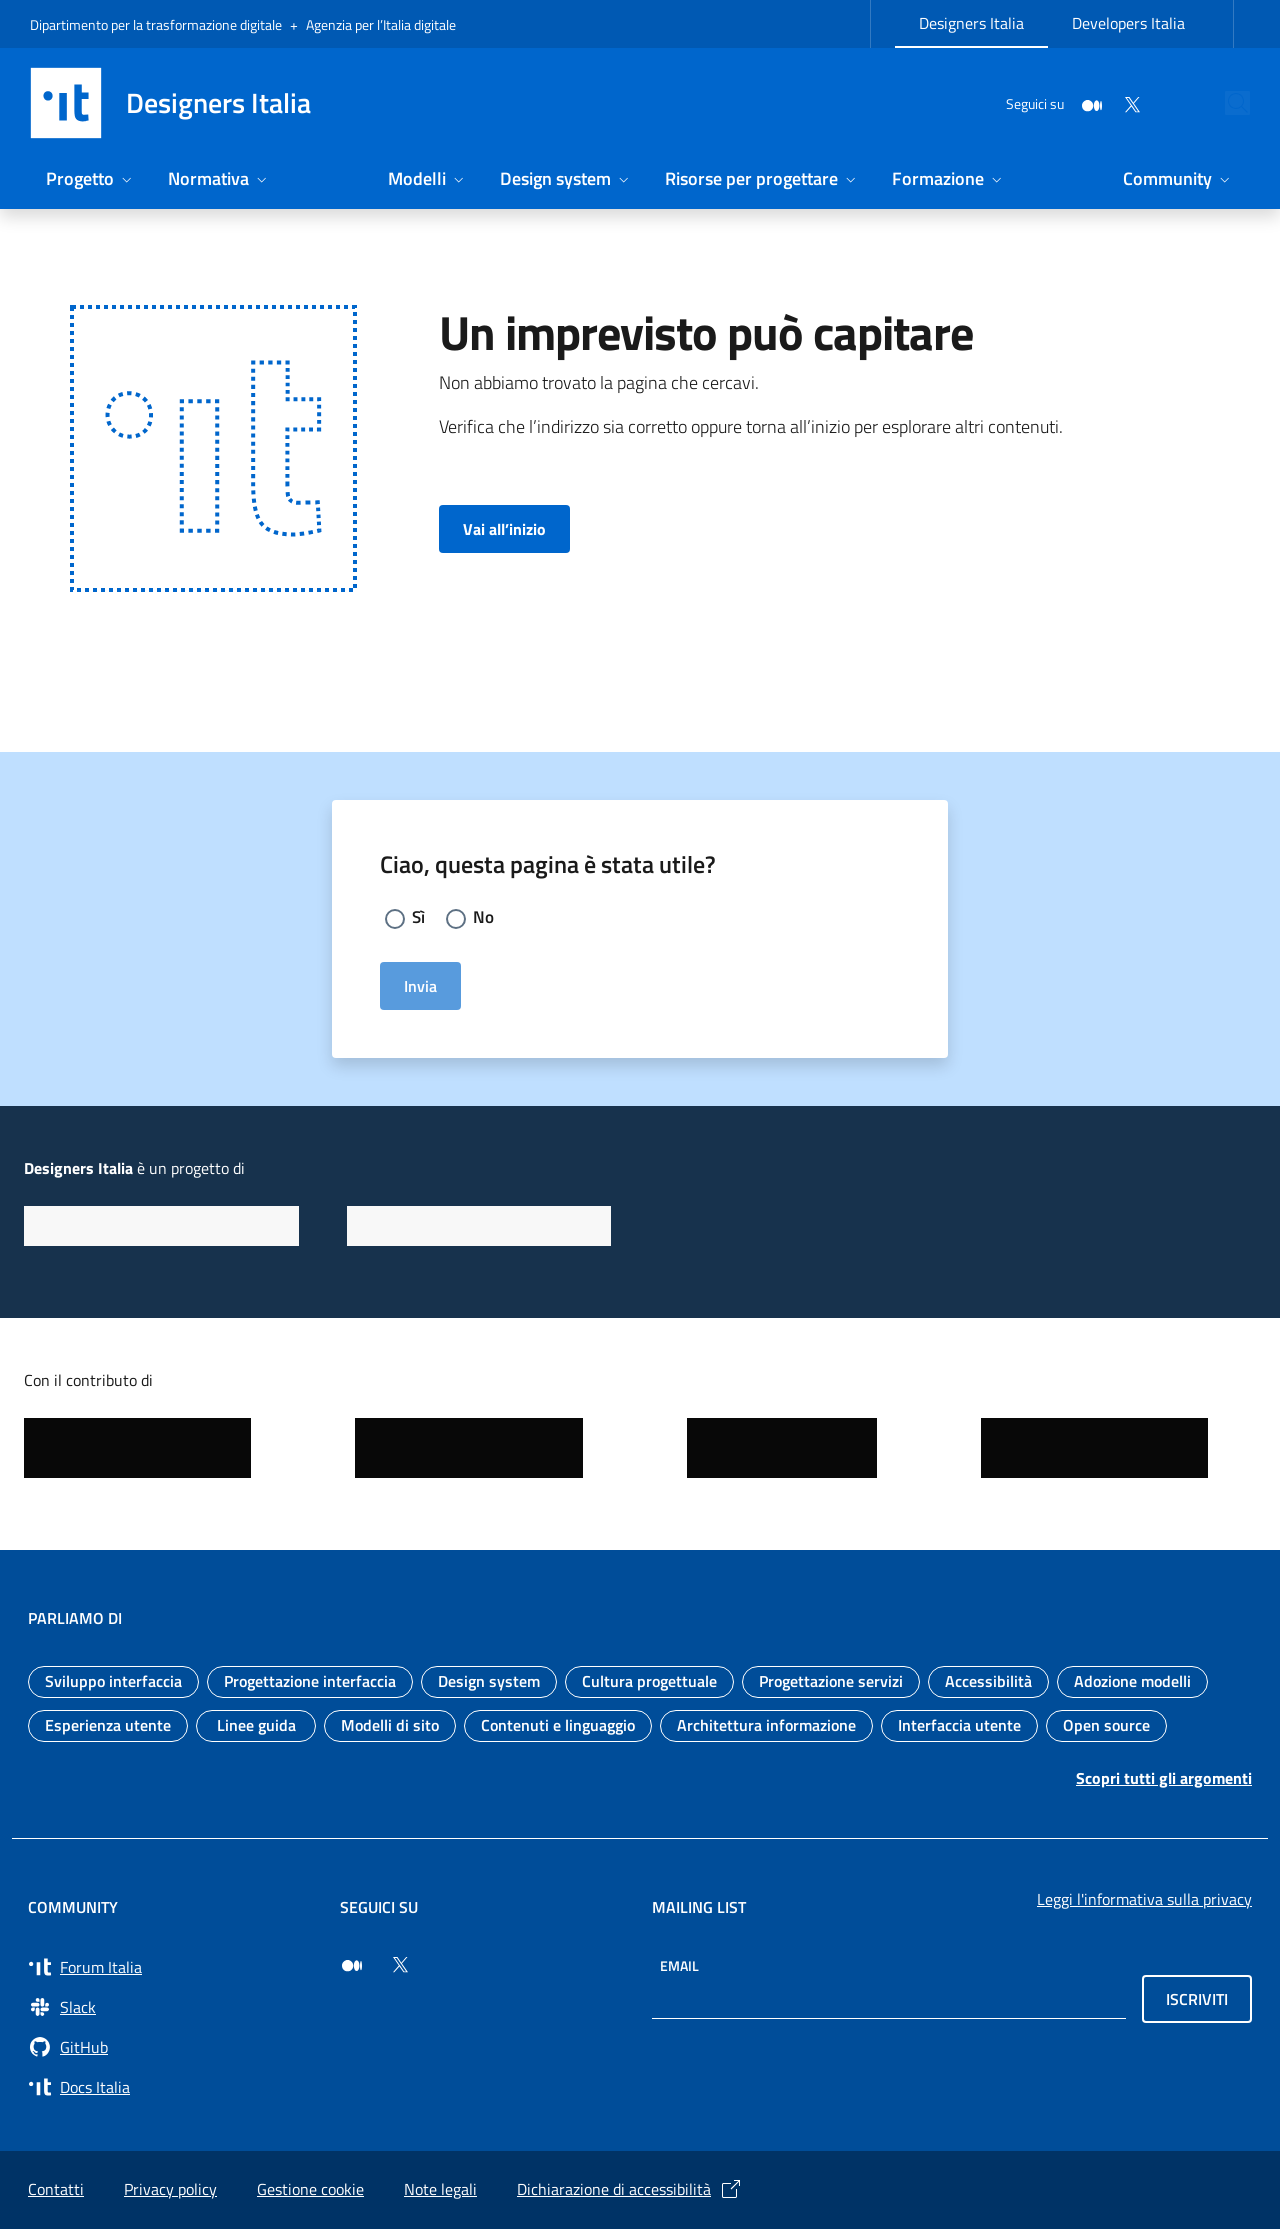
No (485, 917)
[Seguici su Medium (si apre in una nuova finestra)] (352, 1966)
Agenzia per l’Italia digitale (381, 24)
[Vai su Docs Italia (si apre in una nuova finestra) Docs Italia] (172, 2088)
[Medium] (1046, 102)
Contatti (56, 2190)
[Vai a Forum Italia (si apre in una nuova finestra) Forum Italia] (172, 1968)
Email (679, 1966)
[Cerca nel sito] (1226, 103)
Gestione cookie (310, 2190)
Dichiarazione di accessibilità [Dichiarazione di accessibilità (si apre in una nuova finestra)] (630, 2190)
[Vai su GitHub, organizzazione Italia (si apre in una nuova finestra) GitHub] (172, 2048)
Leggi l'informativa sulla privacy (1144, 1900)
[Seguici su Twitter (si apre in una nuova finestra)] (400, 1966)
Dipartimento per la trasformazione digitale (156, 24)
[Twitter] (1086, 102)
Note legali (440, 2190)
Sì (419, 917)
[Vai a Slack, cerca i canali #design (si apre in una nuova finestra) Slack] (172, 2008)
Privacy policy (170, 2190)
